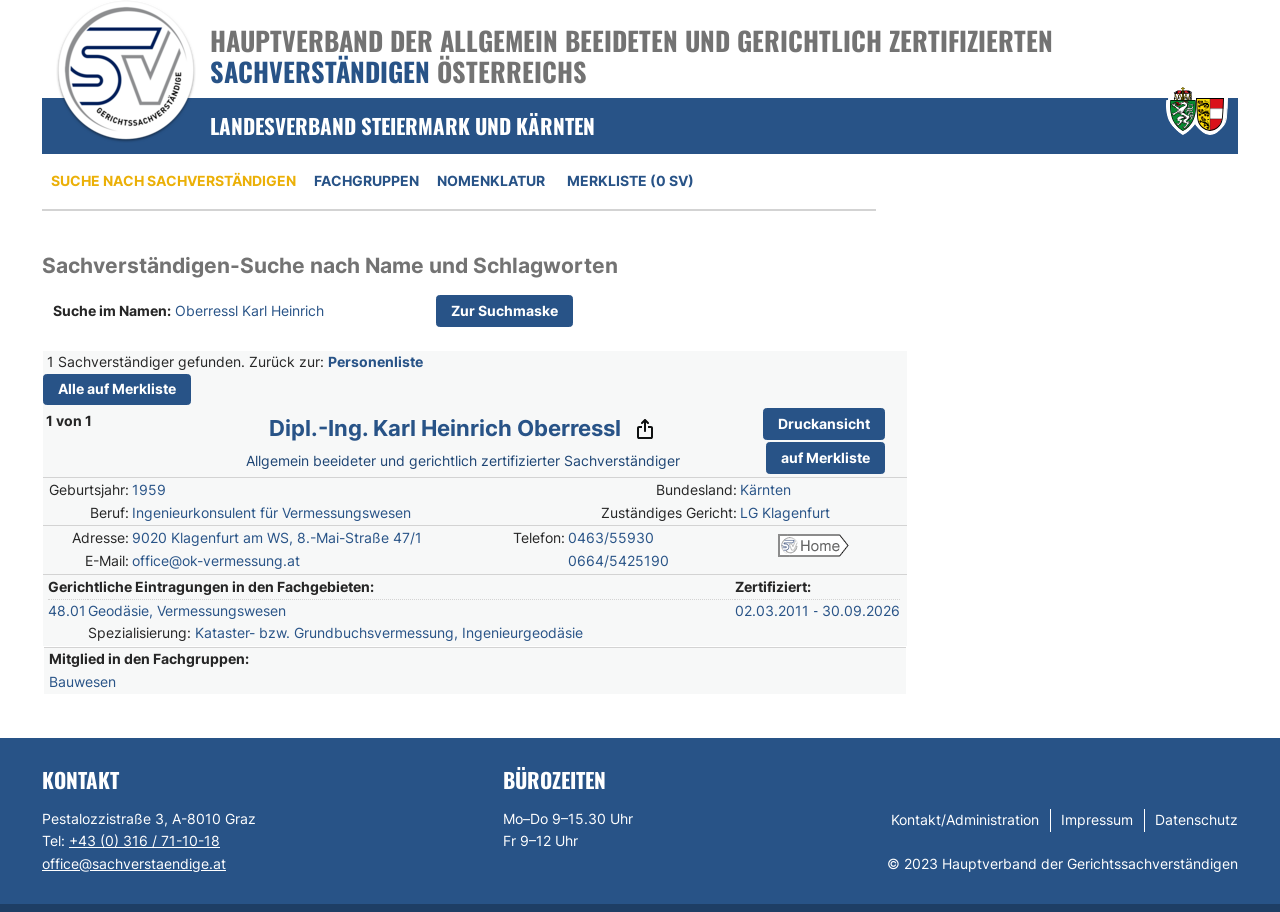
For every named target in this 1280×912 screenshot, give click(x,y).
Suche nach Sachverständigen (173, 180)
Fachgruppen (366, 180)
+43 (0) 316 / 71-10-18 (144, 840)
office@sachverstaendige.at (134, 863)
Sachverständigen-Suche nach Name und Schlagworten (330, 265)
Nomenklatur (491, 180)
